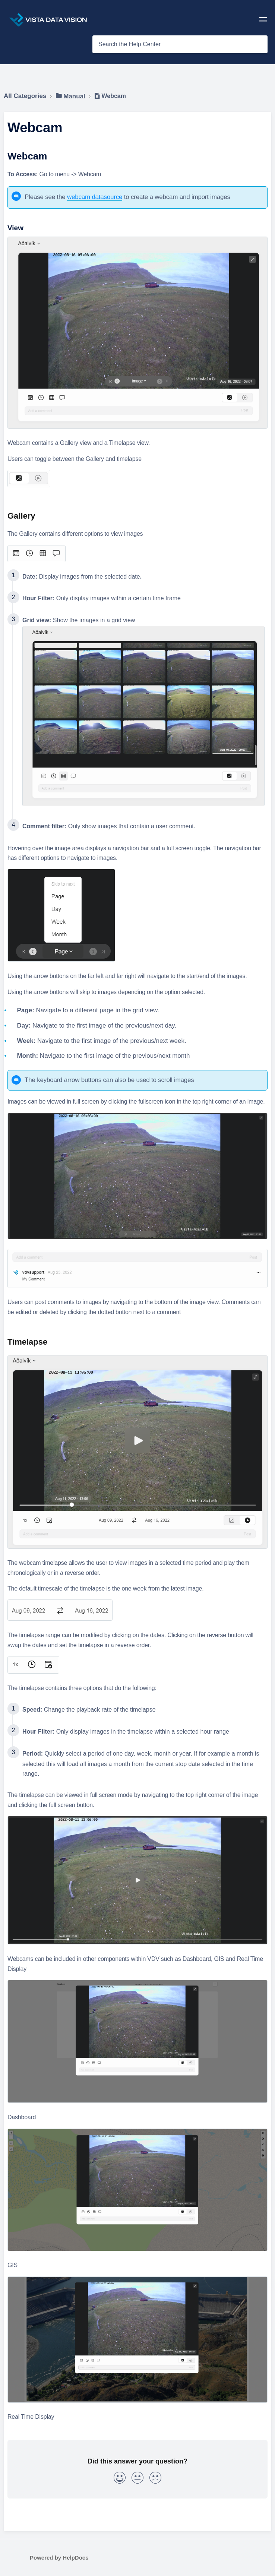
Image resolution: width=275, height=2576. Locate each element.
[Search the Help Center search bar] (180, 44)
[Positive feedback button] (119, 2479)
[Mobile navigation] (263, 20)
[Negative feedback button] (155, 2479)
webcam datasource (94, 196)
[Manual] (71, 95)
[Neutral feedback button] (137, 2479)
